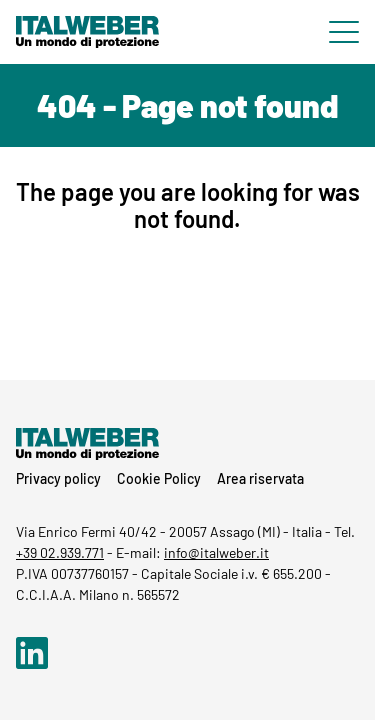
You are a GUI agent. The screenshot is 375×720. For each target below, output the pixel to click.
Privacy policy (58, 478)
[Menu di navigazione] (344, 32)
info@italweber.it (216, 552)
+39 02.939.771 (60, 552)
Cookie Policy (159, 478)
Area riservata (260, 478)
